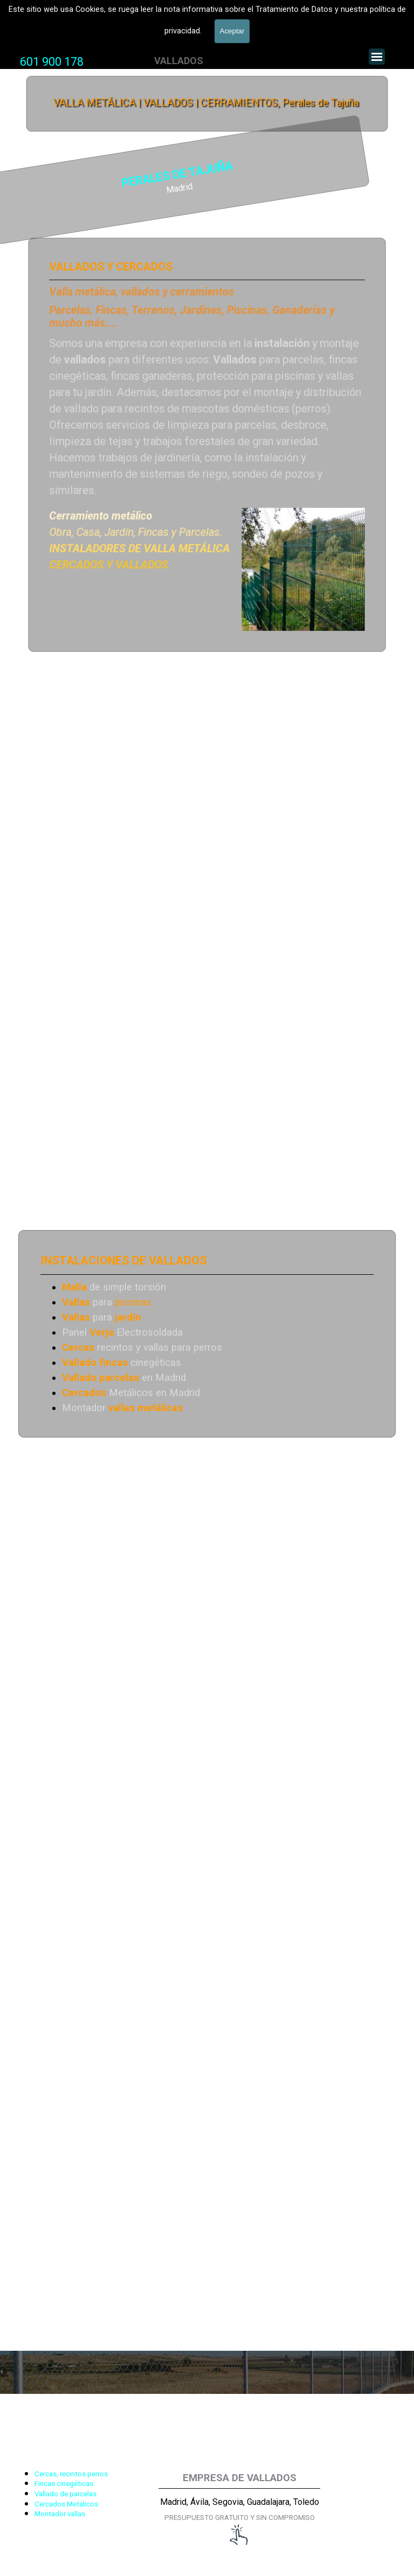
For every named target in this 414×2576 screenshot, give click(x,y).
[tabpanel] (51, 62)
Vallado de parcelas (65, 2494)
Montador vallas (59, 2514)
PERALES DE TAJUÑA (98, 175)
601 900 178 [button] (52, 61)
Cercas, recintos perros (71, 2474)
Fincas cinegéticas (63, 2484)
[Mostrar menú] (377, 56)
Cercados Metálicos (66, 2504)
